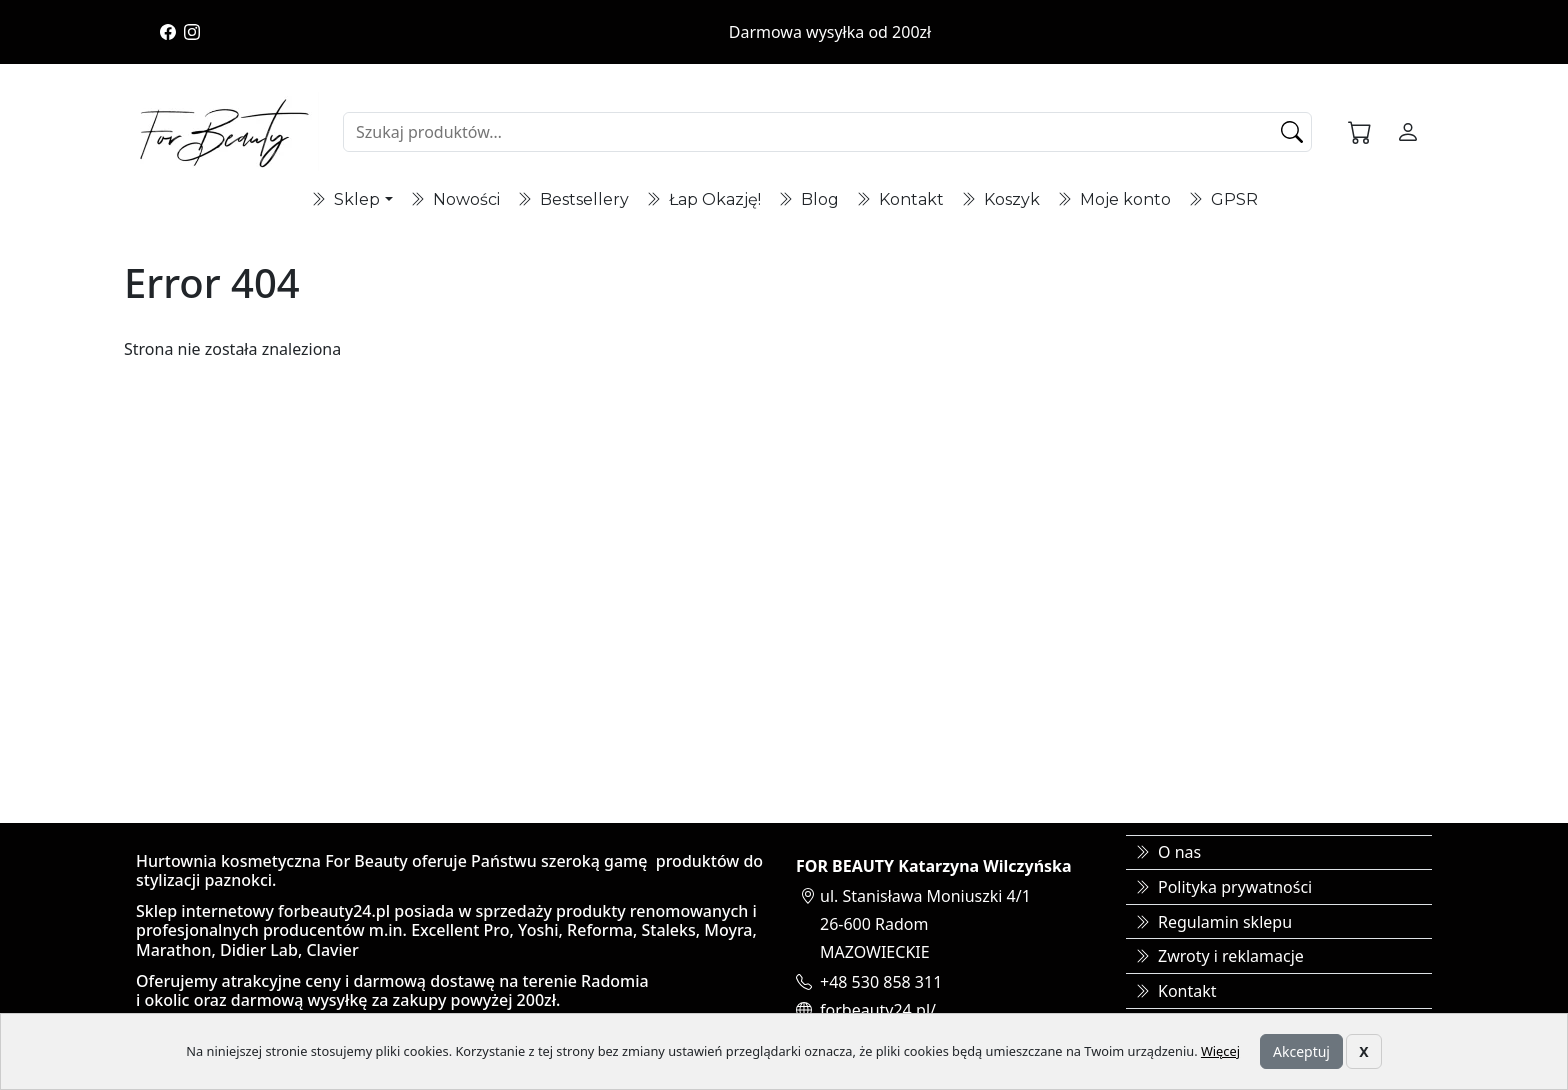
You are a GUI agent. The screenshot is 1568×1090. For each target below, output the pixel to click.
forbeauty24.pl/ (878, 1010)
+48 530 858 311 (881, 982)
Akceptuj (1301, 1051)
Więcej (1220, 1051)
